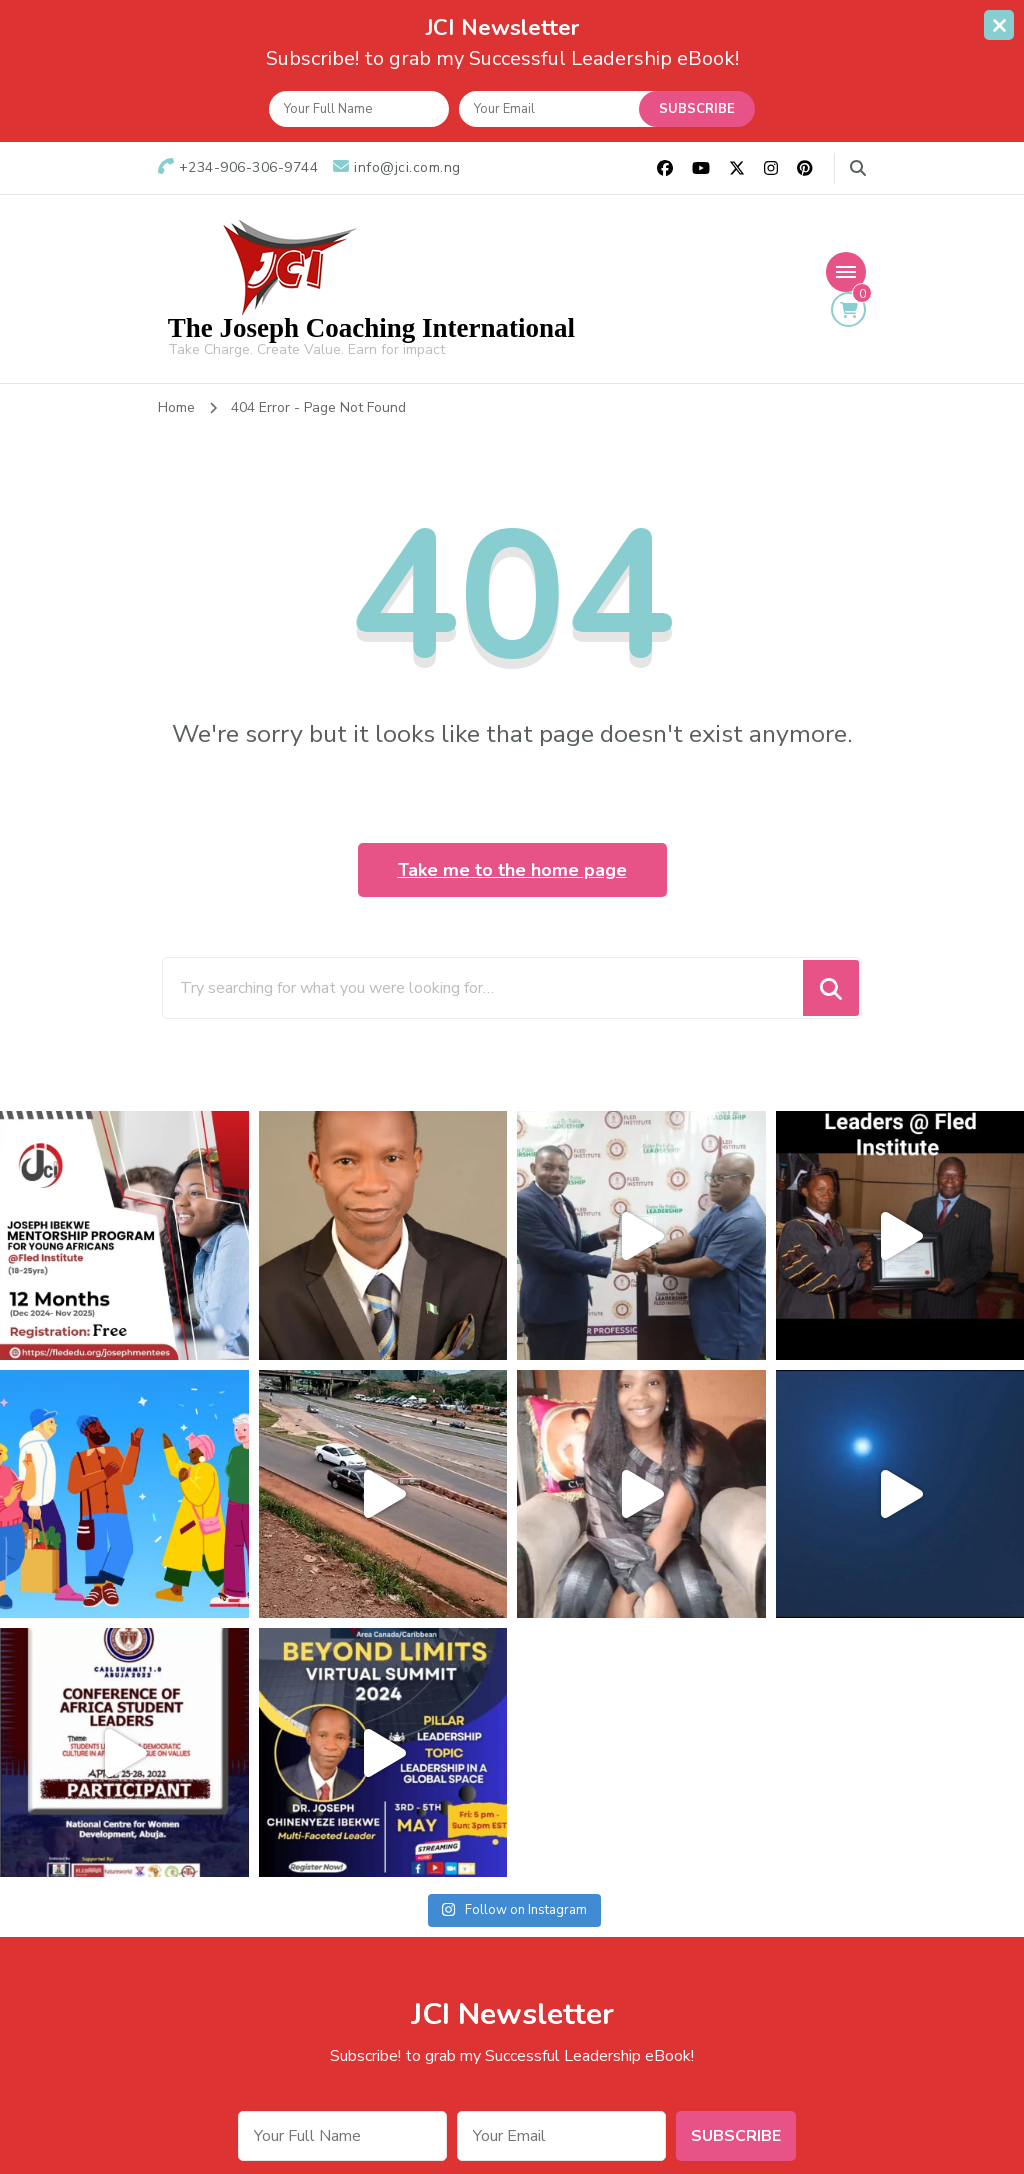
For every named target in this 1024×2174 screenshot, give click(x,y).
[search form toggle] (858, 168)
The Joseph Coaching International (371, 328)
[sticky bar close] (999, 25)
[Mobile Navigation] (846, 272)
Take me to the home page (512, 870)
